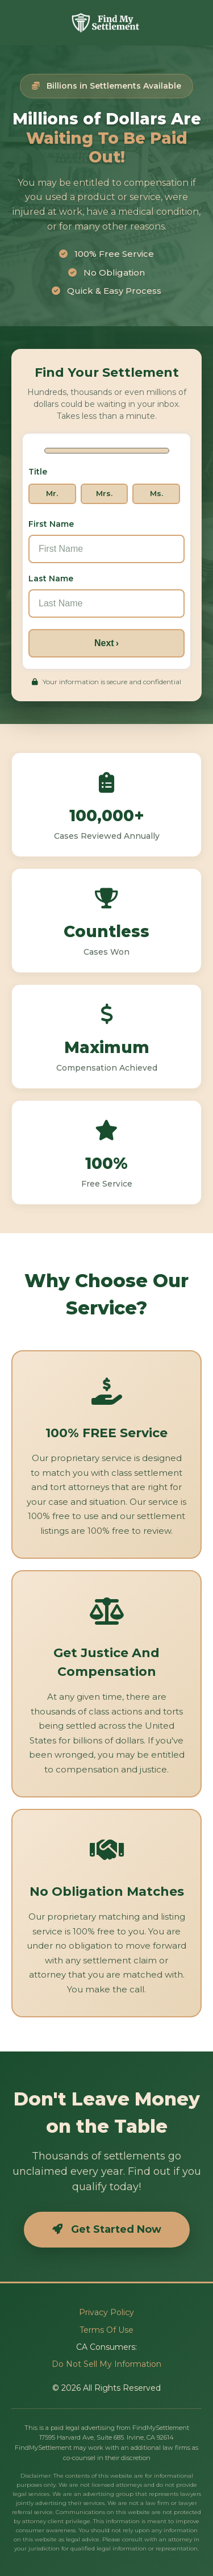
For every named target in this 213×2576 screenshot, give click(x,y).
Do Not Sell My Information (106, 2364)
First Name (51, 523)
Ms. (156, 493)
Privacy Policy (106, 2312)
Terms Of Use (106, 2330)
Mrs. (104, 493)
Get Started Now (106, 2229)
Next (106, 642)
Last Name (50, 578)
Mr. (52, 493)
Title (37, 472)
